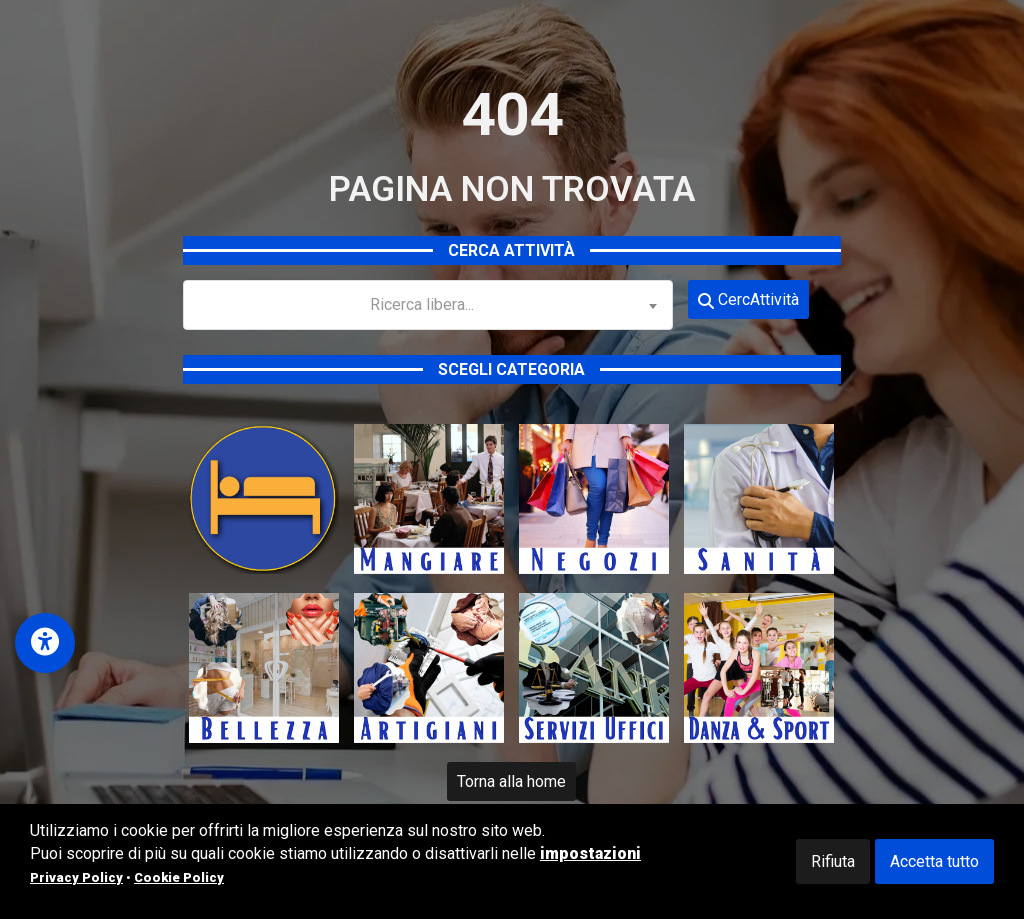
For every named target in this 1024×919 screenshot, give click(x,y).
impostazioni (590, 853)
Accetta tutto (934, 861)
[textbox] (427, 305)
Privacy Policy (76, 877)
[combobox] (427, 305)
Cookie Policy (179, 877)
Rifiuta (833, 861)
